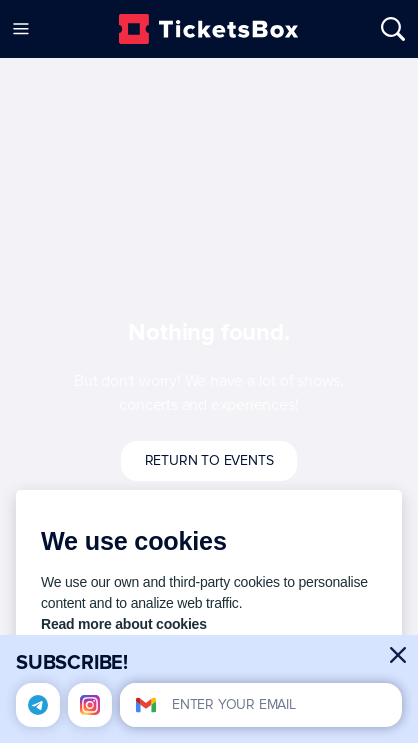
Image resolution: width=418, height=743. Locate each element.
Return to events (209, 460)
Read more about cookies (124, 624)
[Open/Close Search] (384, 29)
